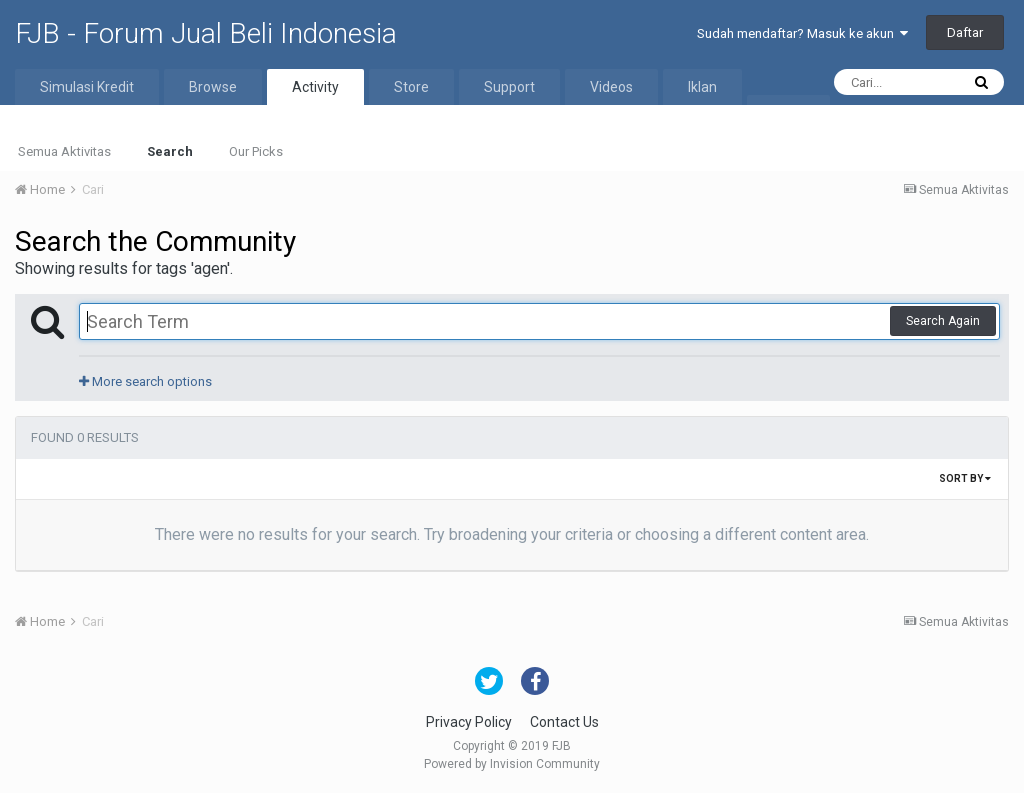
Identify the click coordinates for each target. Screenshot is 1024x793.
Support (509, 87)
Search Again (943, 321)
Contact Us (564, 722)
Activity (315, 87)
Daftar (965, 32)
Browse (213, 87)
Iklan (702, 87)
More (788, 113)
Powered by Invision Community (512, 764)
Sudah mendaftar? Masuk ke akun (802, 33)
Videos (611, 87)
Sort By (965, 478)
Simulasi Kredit (87, 87)
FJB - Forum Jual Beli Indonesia (206, 33)
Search (170, 151)
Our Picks (256, 151)
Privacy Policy (469, 722)
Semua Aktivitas (64, 151)
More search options (145, 381)
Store (411, 87)
